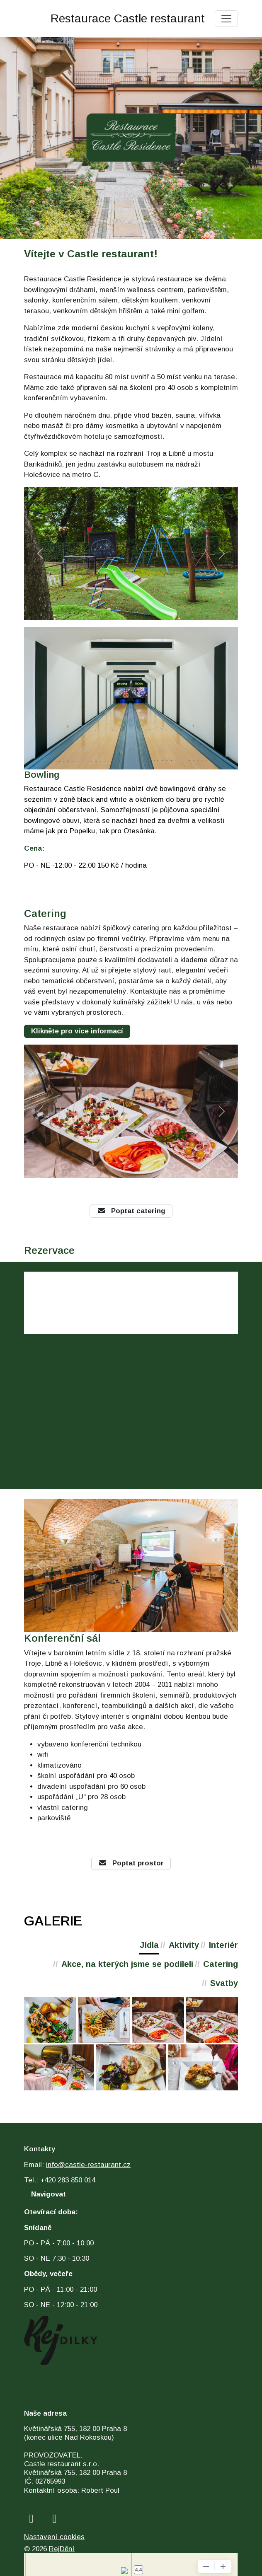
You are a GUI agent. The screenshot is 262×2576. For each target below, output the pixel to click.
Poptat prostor (131, 1863)
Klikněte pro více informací (77, 1031)
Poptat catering (131, 1211)
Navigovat (48, 2194)
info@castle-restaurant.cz (88, 2165)
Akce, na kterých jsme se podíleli (127, 1964)
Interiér (223, 1945)
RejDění (62, 2549)
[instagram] (54, 2518)
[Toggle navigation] (226, 18)
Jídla (149, 1945)
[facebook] (31, 2518)
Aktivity (184, 1945)
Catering (220, 1964)
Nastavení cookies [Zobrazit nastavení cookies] (54, 2537)
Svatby (224, 1983)
